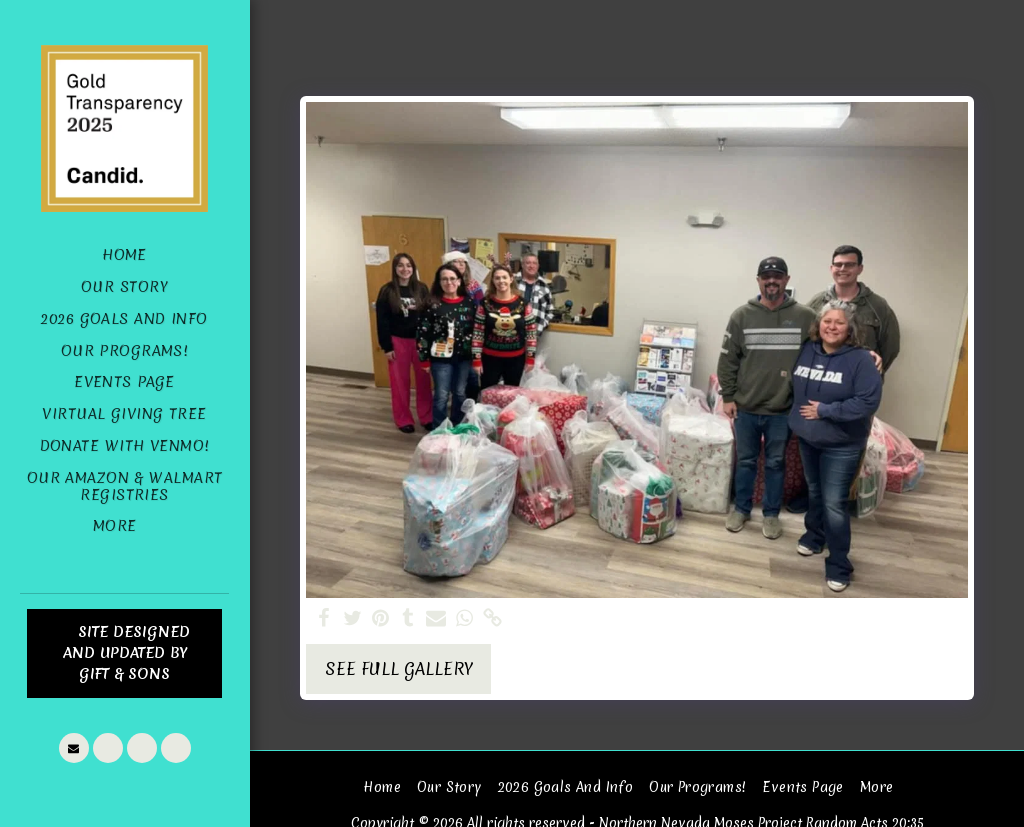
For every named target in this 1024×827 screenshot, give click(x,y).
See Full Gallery (399, 668)
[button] (74, 748)
